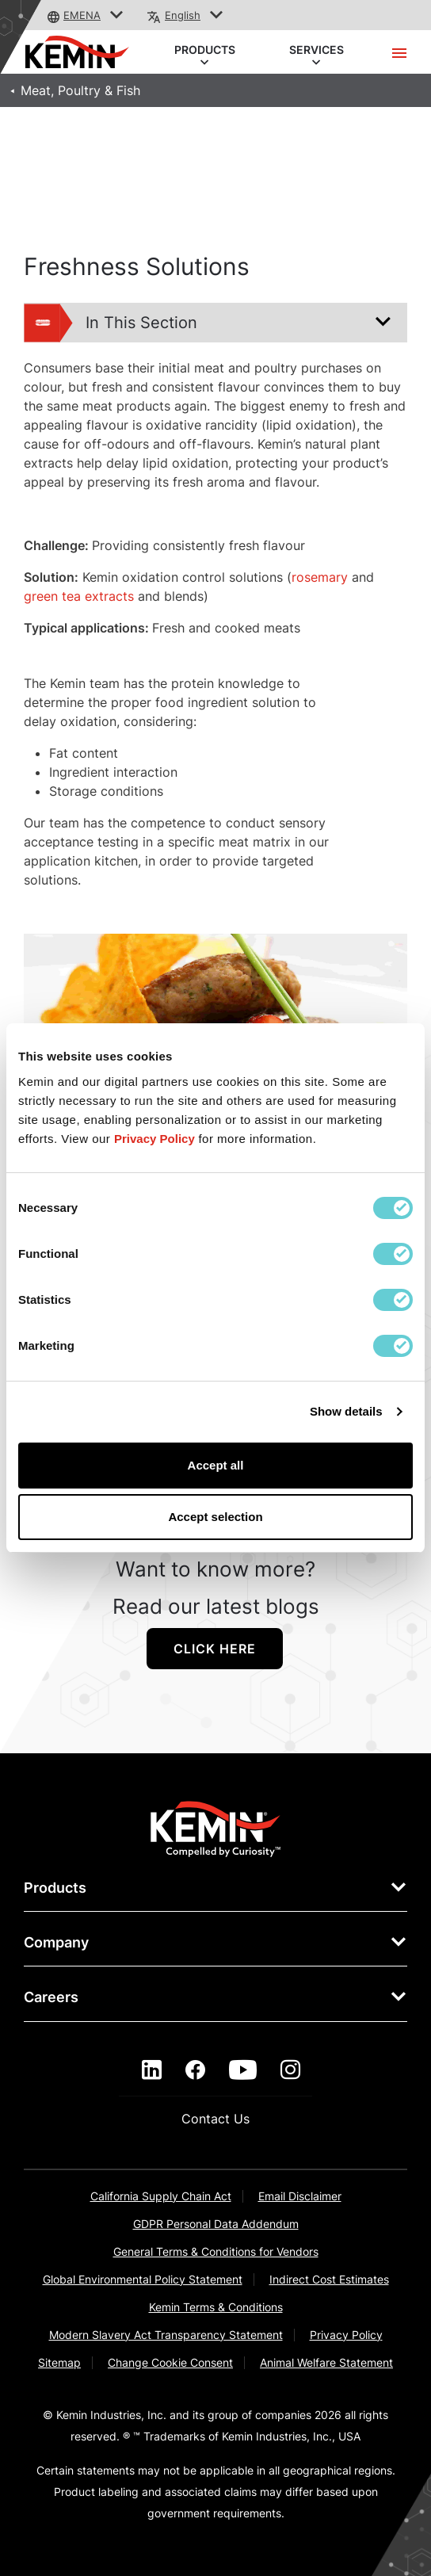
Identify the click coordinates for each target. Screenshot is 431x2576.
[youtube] (243, 2070)
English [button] (182, 15)
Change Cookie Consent (170, 2362)
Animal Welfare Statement (326, 2362)
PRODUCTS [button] (205, 51)
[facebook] (195, 2070)
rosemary (320, 577)
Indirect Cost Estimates (329, 2279)
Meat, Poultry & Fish (80, 90)
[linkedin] (152, 2070)
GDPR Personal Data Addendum (216, 2223)
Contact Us (215, 2119)
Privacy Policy (346, 2334)
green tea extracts (79, 596)
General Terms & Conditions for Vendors (215, 2251)
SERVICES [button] (316, 51)
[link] (216, 1828)
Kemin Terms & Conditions (216, 2307)
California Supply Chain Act (160, 2196)
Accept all (216, 1465)
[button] (117, 15)
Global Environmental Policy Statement (142, 2279)
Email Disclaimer (299, 2196)
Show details (346, 1411)
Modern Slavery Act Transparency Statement (166, 2334)
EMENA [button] (82, 15)
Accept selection (215, 1516)
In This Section (111, 323)
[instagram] (290, 2070)
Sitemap (59, 2362)
